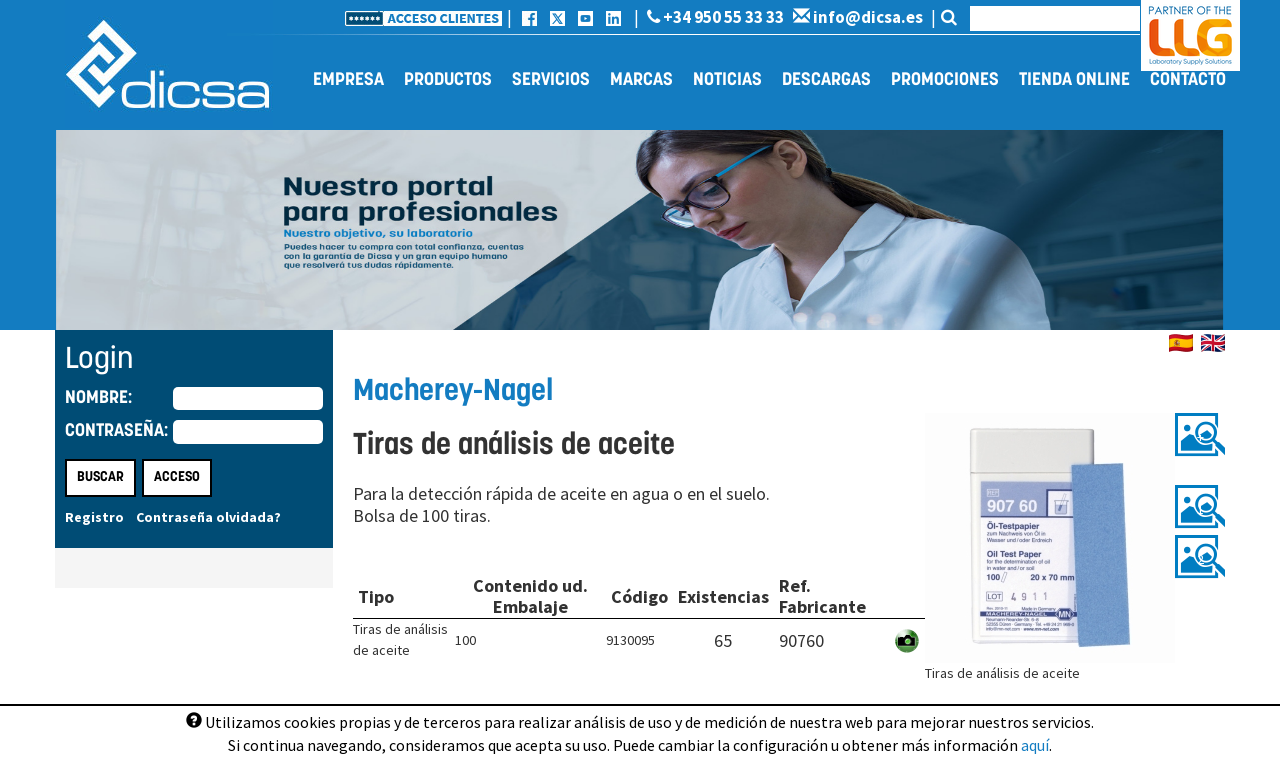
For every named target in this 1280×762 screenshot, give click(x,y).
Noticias (727, 80)
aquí (1035, 745)
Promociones (945, 80)
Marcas (641, 80)
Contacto (1188, 80)
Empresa (348, 80)
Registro (94, 517)
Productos (448, 80)
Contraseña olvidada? (208, 517)
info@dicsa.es (858, 17)
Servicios (551, 80)
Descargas (826, 80)
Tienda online (1074, 80)
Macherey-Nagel (453, 392)
